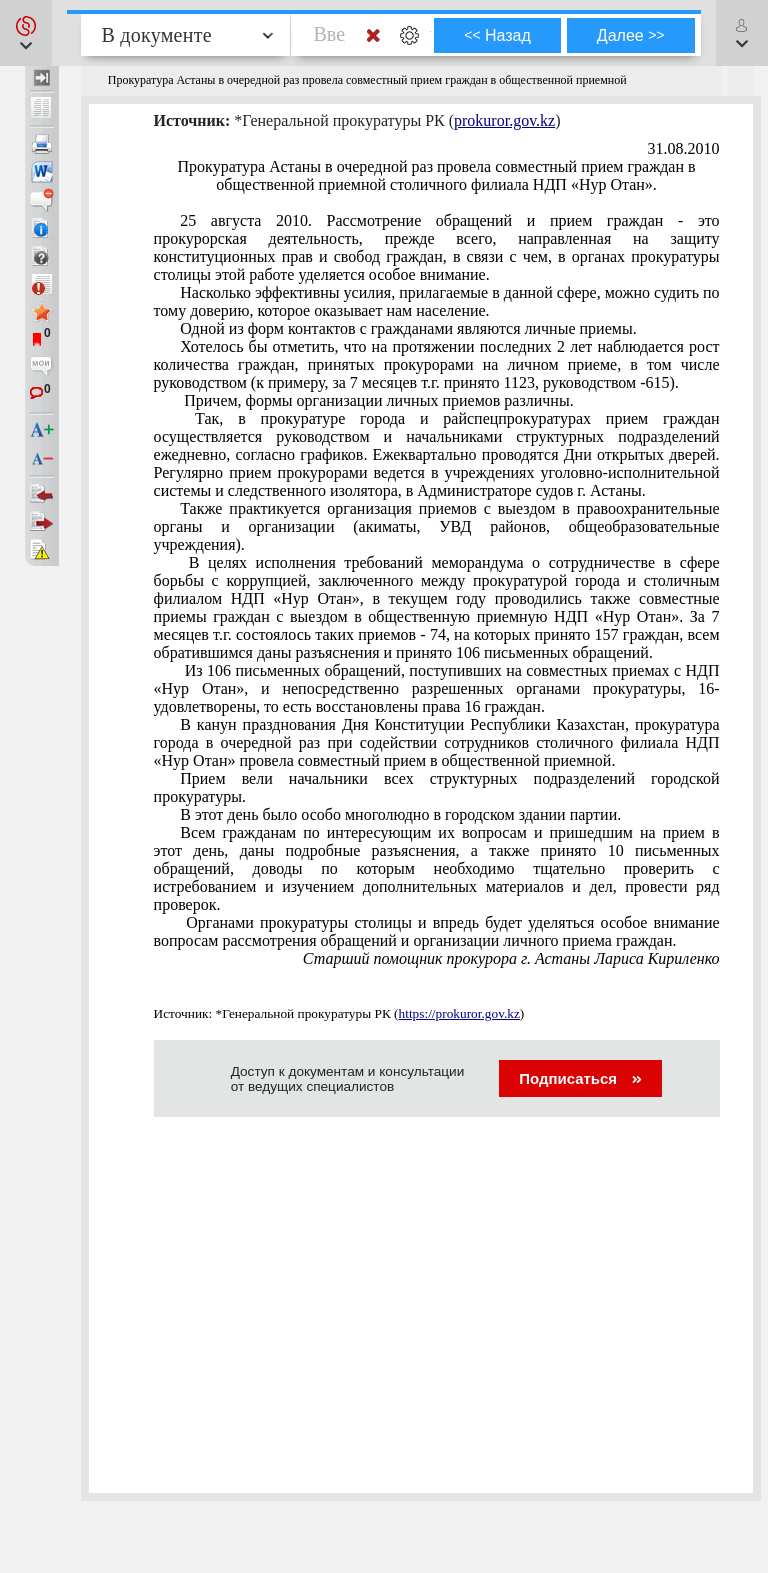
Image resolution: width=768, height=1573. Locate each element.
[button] (26, 33)
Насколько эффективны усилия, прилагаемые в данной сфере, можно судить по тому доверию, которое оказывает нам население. (437, 301)
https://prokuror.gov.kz (459, 1013)
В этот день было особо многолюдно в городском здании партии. (400, 814)
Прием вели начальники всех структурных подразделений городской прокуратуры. (437, 787)
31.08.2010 (684, 148)
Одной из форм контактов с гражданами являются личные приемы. (408, 328)
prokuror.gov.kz (504, 120)
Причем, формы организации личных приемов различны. (376, 400)
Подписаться (580, 1078)
